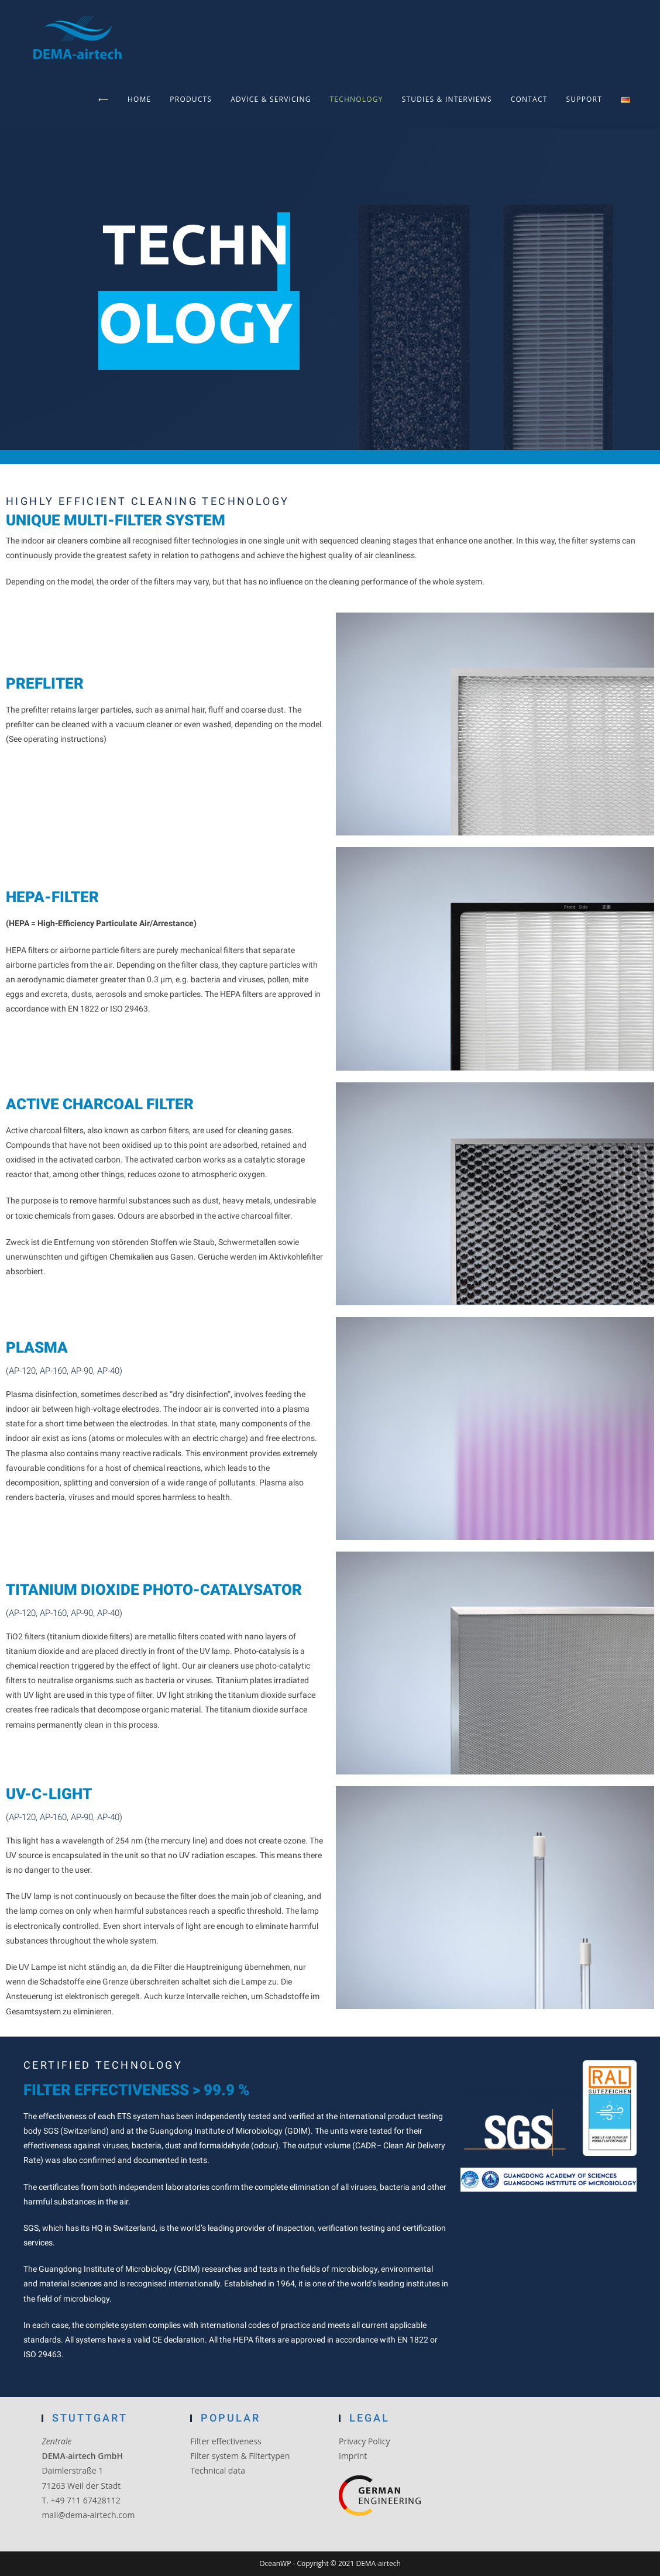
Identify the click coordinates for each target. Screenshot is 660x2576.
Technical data (217, 2470)
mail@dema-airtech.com (88, 2514)
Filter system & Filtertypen (240, 2455)
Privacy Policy (364, 2441)
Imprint (353, 2455)
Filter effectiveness (226, 2441)
